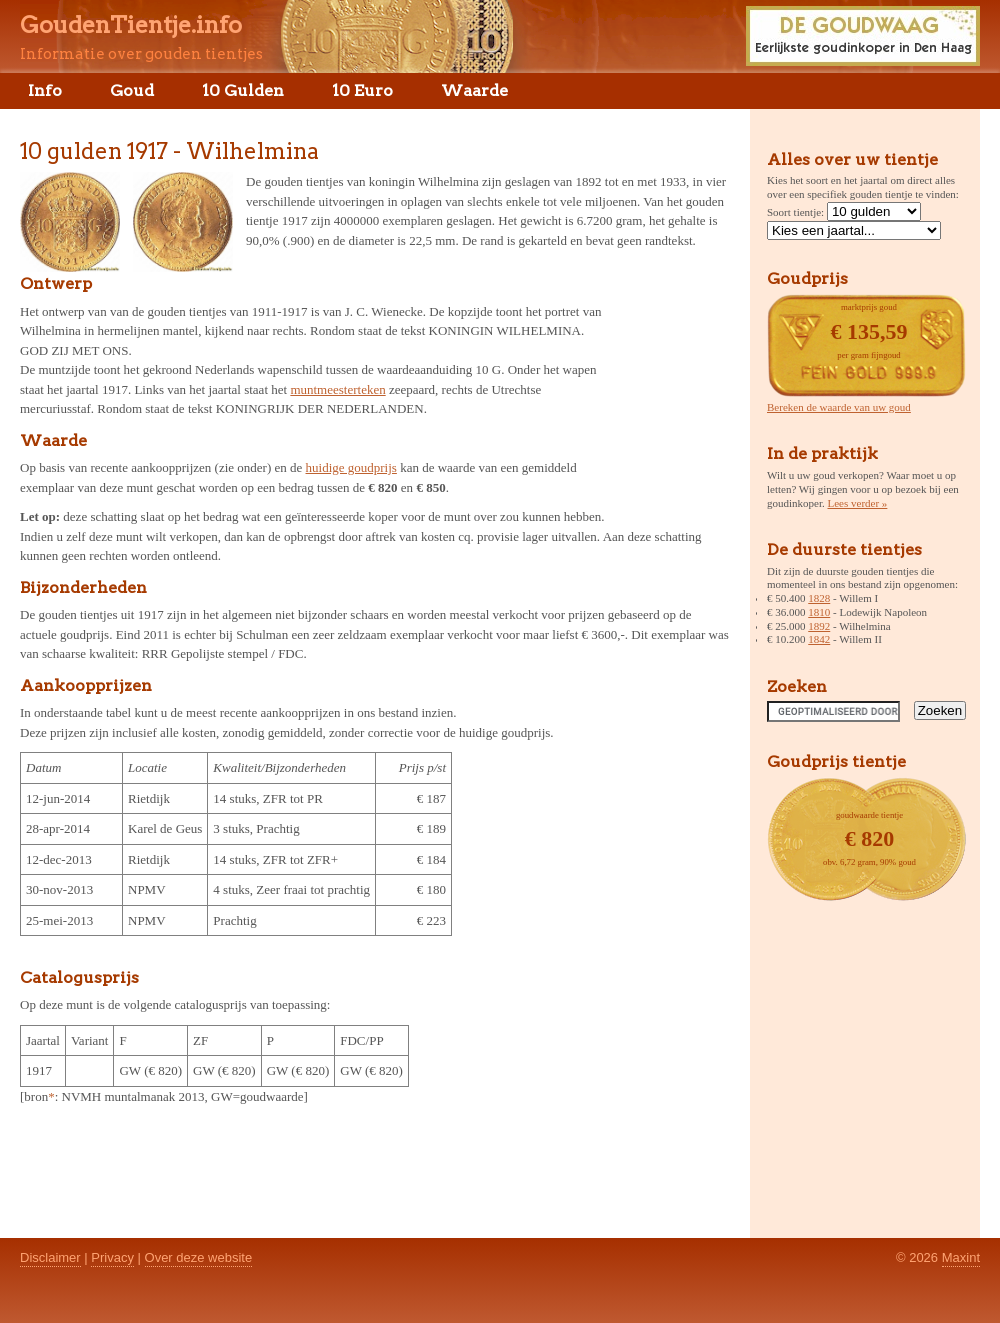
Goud (132, 90)
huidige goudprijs (351, 467)
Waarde (474, 90)
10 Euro (362, 90)
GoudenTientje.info (131, 25)
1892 (819, 626)
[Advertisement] (668, 394)
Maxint (961, 1257)
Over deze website (199, 1257)
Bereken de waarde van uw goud (839, 407)
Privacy (112, 1257)
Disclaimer (50, 1257)
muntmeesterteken (337, 389)
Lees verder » (858, 503)
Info (45, 90)
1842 (819, 639)
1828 (819, 598)
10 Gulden (243, 90)
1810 (819, 612)
